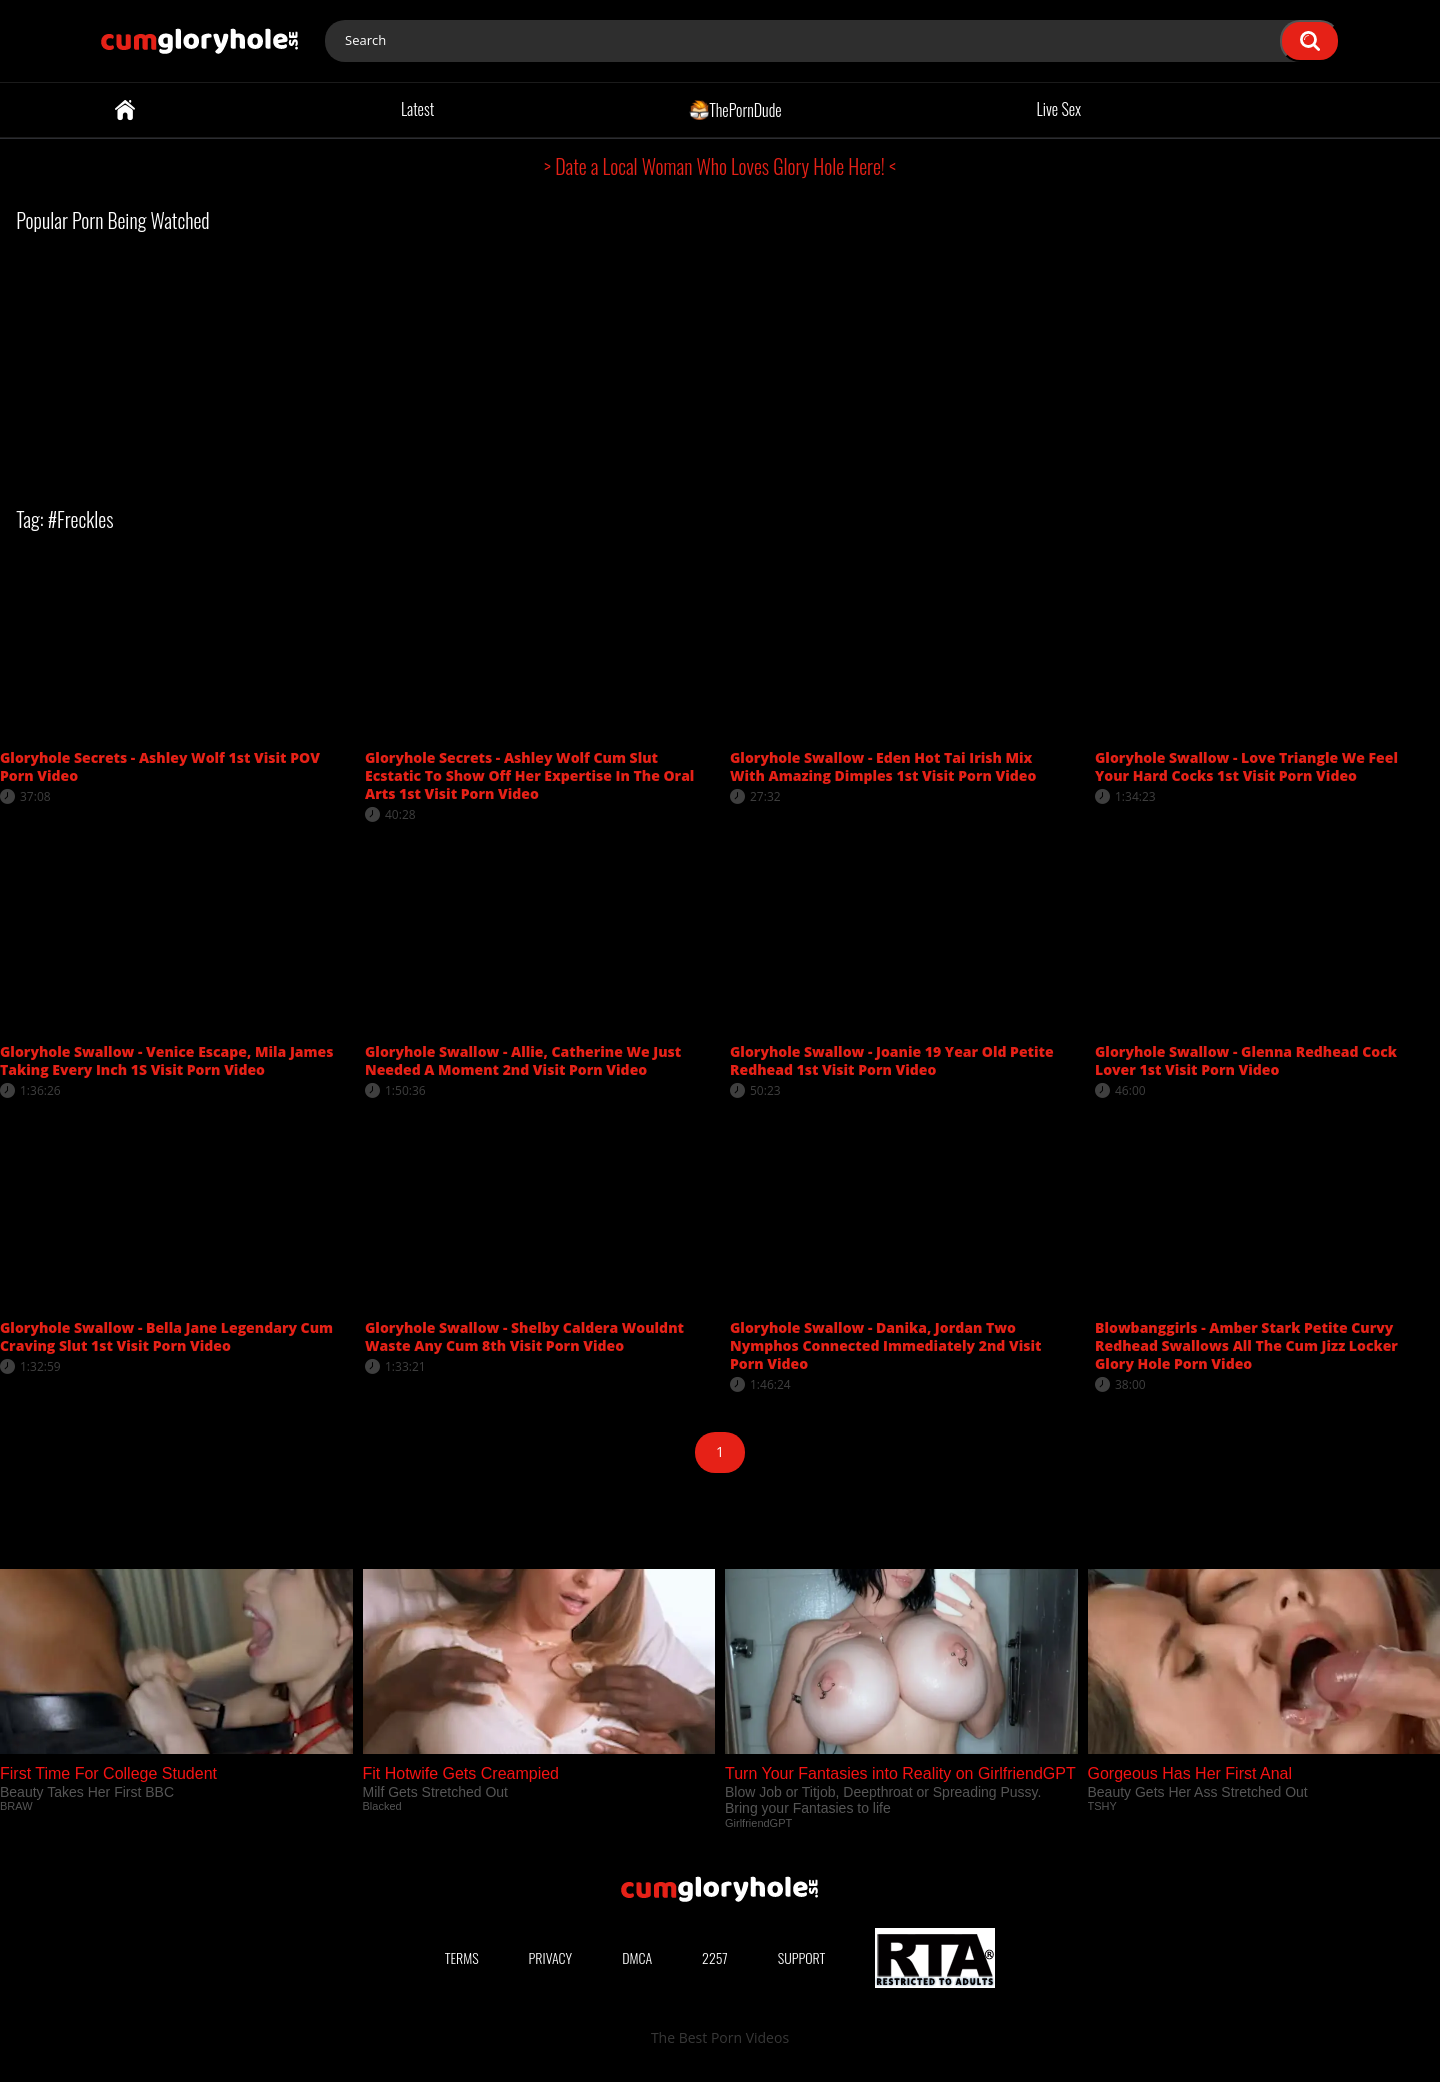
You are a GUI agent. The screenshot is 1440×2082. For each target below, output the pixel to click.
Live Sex (1059, 109)
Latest (417, 109)
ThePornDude (735, 109)
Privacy (551, 1957)
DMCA (637, 1957)
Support (802, 1957)
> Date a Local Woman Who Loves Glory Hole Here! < (720, 166)
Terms (462, 1957)
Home (125, 110)
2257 (715, 1957)
